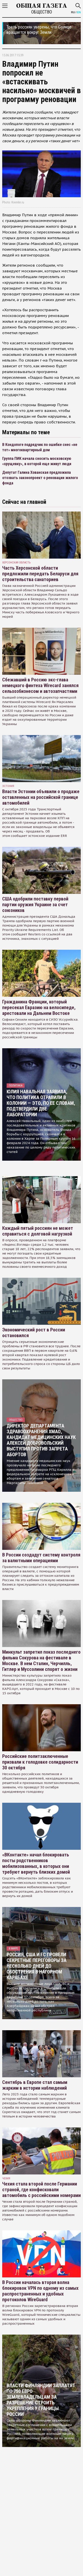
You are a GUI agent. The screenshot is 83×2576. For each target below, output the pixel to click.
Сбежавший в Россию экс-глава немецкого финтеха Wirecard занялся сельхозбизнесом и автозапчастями (40, 685)
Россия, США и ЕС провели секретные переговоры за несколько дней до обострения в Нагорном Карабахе (36, 1966)
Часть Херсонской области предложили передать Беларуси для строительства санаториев (40, 573)
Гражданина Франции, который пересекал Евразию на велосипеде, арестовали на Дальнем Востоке (38, 1007)
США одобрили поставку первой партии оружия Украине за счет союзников (35, 904)
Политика (15, 1085)
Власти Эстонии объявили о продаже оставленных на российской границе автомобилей (40, 797)
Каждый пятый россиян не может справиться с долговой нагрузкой (37, 1231)
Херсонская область (16, 562)
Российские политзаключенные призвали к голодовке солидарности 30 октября (40, 1761)
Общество (41, 12)
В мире (13, 1948)
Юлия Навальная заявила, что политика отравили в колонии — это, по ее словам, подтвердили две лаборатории (41, 1103)
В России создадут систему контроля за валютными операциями (41, 1557)
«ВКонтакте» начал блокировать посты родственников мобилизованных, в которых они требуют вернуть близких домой (36, 1863)
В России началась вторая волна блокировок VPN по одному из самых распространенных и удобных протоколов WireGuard (40, 2291)
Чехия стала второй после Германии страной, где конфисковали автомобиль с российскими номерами (41, 2189)
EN (79, 12)
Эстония (8, 786)
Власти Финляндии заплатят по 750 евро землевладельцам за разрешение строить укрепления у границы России (41, 2400)
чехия (6, 2178)
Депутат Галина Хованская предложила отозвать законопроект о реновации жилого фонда (40, 477)
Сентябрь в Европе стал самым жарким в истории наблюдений (34, 2085)
